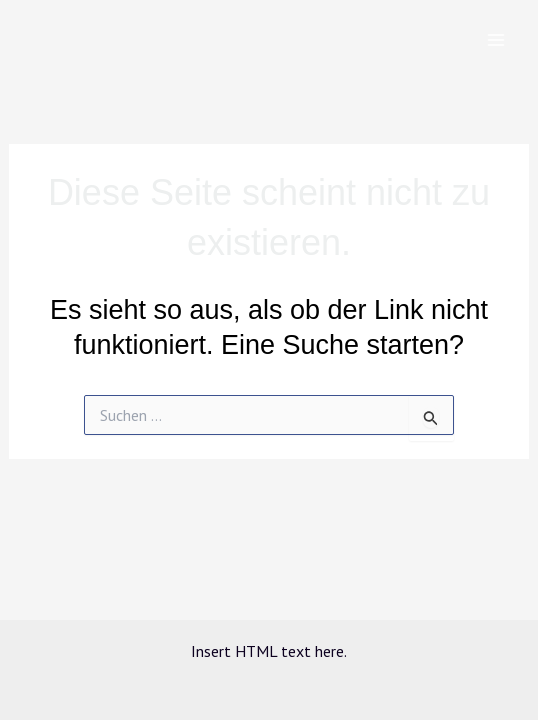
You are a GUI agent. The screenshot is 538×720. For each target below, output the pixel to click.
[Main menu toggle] (496, 40)
